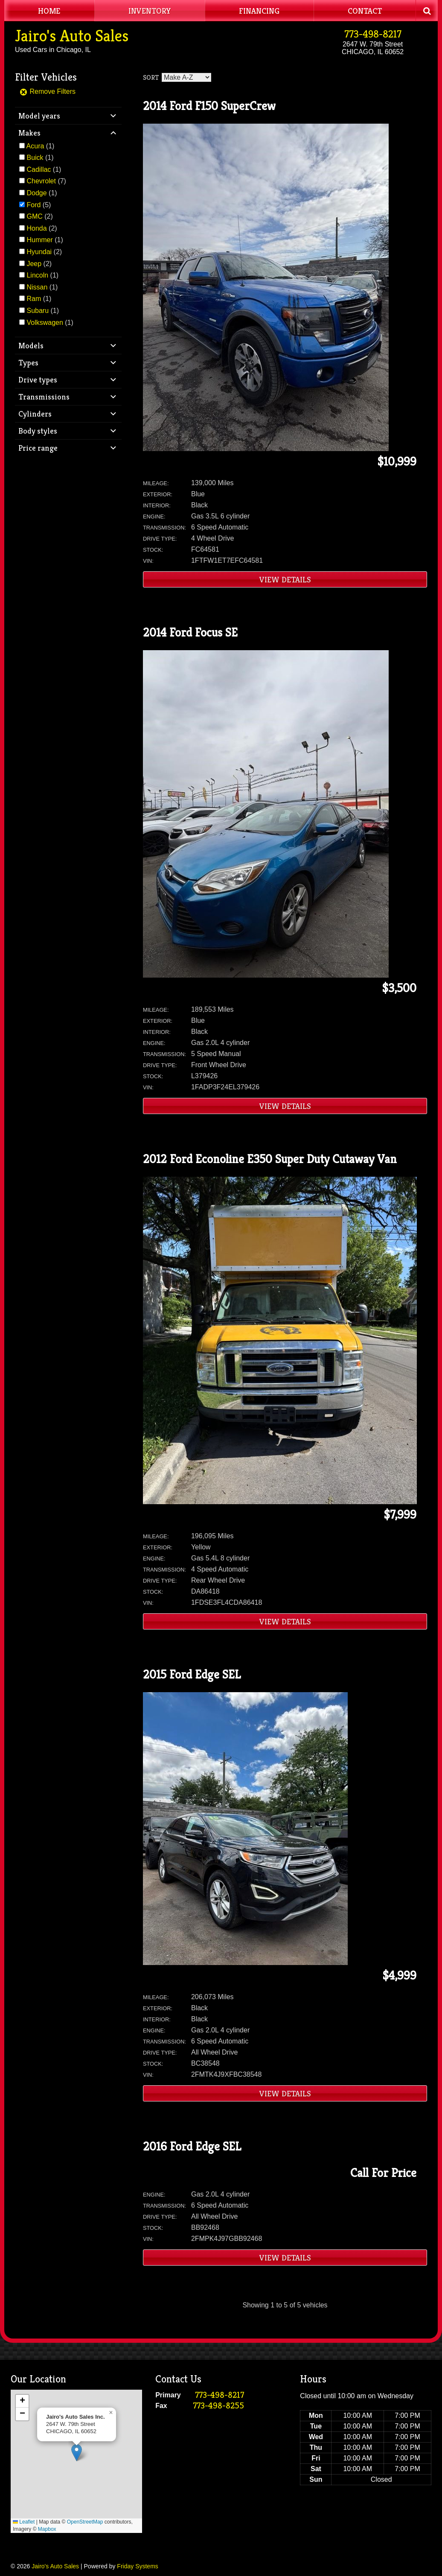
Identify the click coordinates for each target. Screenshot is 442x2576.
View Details (285, 579)
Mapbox (47, 2529)
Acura (35, 146)
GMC (34, 216)
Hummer (39, 239)
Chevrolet (40, 181)
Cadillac (38, 169)
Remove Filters (47, 91)
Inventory (149, 11)
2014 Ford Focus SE (190, 632)
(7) (46, 181)
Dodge (36, 193)
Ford (33, 204)
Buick (34, 157)
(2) (39, 216)
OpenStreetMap (85, 2522)
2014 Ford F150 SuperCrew (209, 105)
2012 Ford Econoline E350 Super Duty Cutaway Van (270, 1159)
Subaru (37, 310)
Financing (259, 11)
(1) (40, 146)
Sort (151, 77)
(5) (38, 204)
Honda (36, 228)
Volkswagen (44, 322)
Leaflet (24, 2522)
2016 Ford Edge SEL (192, 2146)
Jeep (33, 263)
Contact (365, 11)
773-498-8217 (372, 34)
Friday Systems (137, 2566)
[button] (76, 2452)
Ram (33, 298)
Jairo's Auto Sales (71, 36)
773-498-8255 (218, 2405)
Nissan (36, 287)
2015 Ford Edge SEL (192, 1674)
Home (49, 11)
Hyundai (39, 251)
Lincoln (37, 275)
